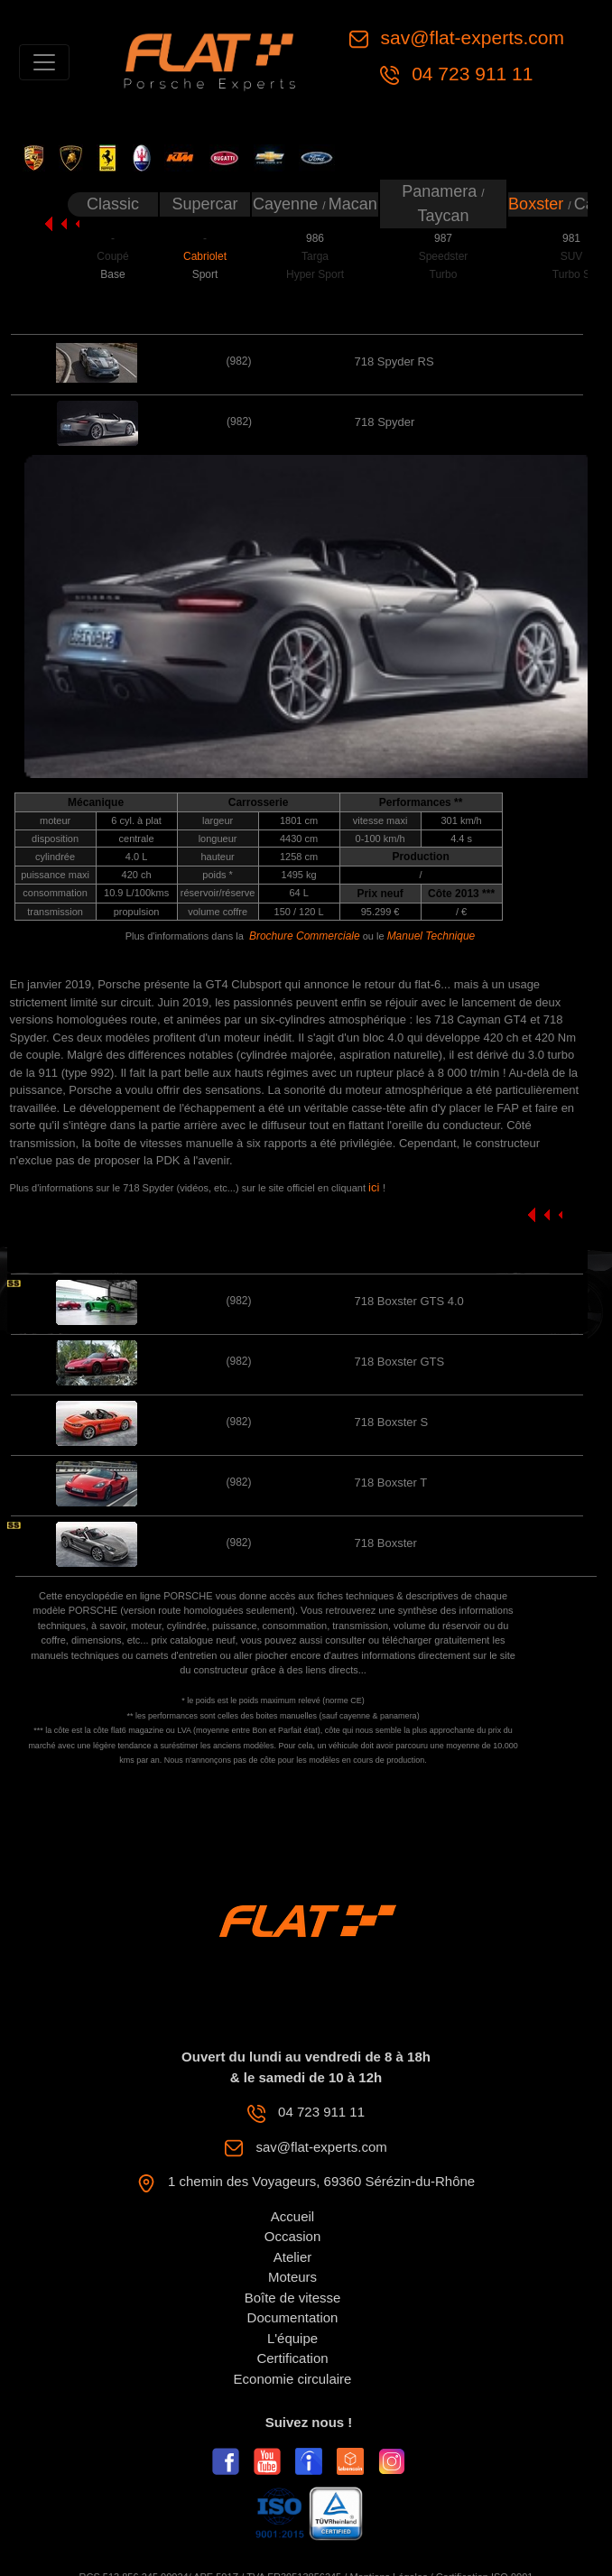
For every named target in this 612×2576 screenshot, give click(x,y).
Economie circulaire (293, 2378)
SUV (572, 256)
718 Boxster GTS (399, 1361)
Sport (205, 274)
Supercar (204, 204)
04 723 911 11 (469, 73)
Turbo (444, 274)
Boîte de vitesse (293, 2297)
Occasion (292, 2236)
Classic (113, 204)
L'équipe (292, 2338)
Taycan (442, 216)
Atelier (293, 2257)
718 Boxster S (391, 1422)
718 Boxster (385, 1543)
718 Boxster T (390, 1482)
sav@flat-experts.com (470, 37)
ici (375, 1187)
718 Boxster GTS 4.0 (408, 1301)
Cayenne (287, 204)
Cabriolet (205, 256)
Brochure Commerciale (304, 936)
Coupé (112, 256)
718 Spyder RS (393, 361)
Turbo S (571, 274)
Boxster (538, 204)
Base (112, 274)
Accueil (292, 2216)
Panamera (441, 191)
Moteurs (292, 2276)
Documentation (292, 2317)
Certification (292, 2358)
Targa (315, 256)
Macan (353, 204)
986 (315, 238)
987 (443, 238)
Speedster (443, 256)
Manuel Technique (431, 936)
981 (571, 238)
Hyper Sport (315, 274)
